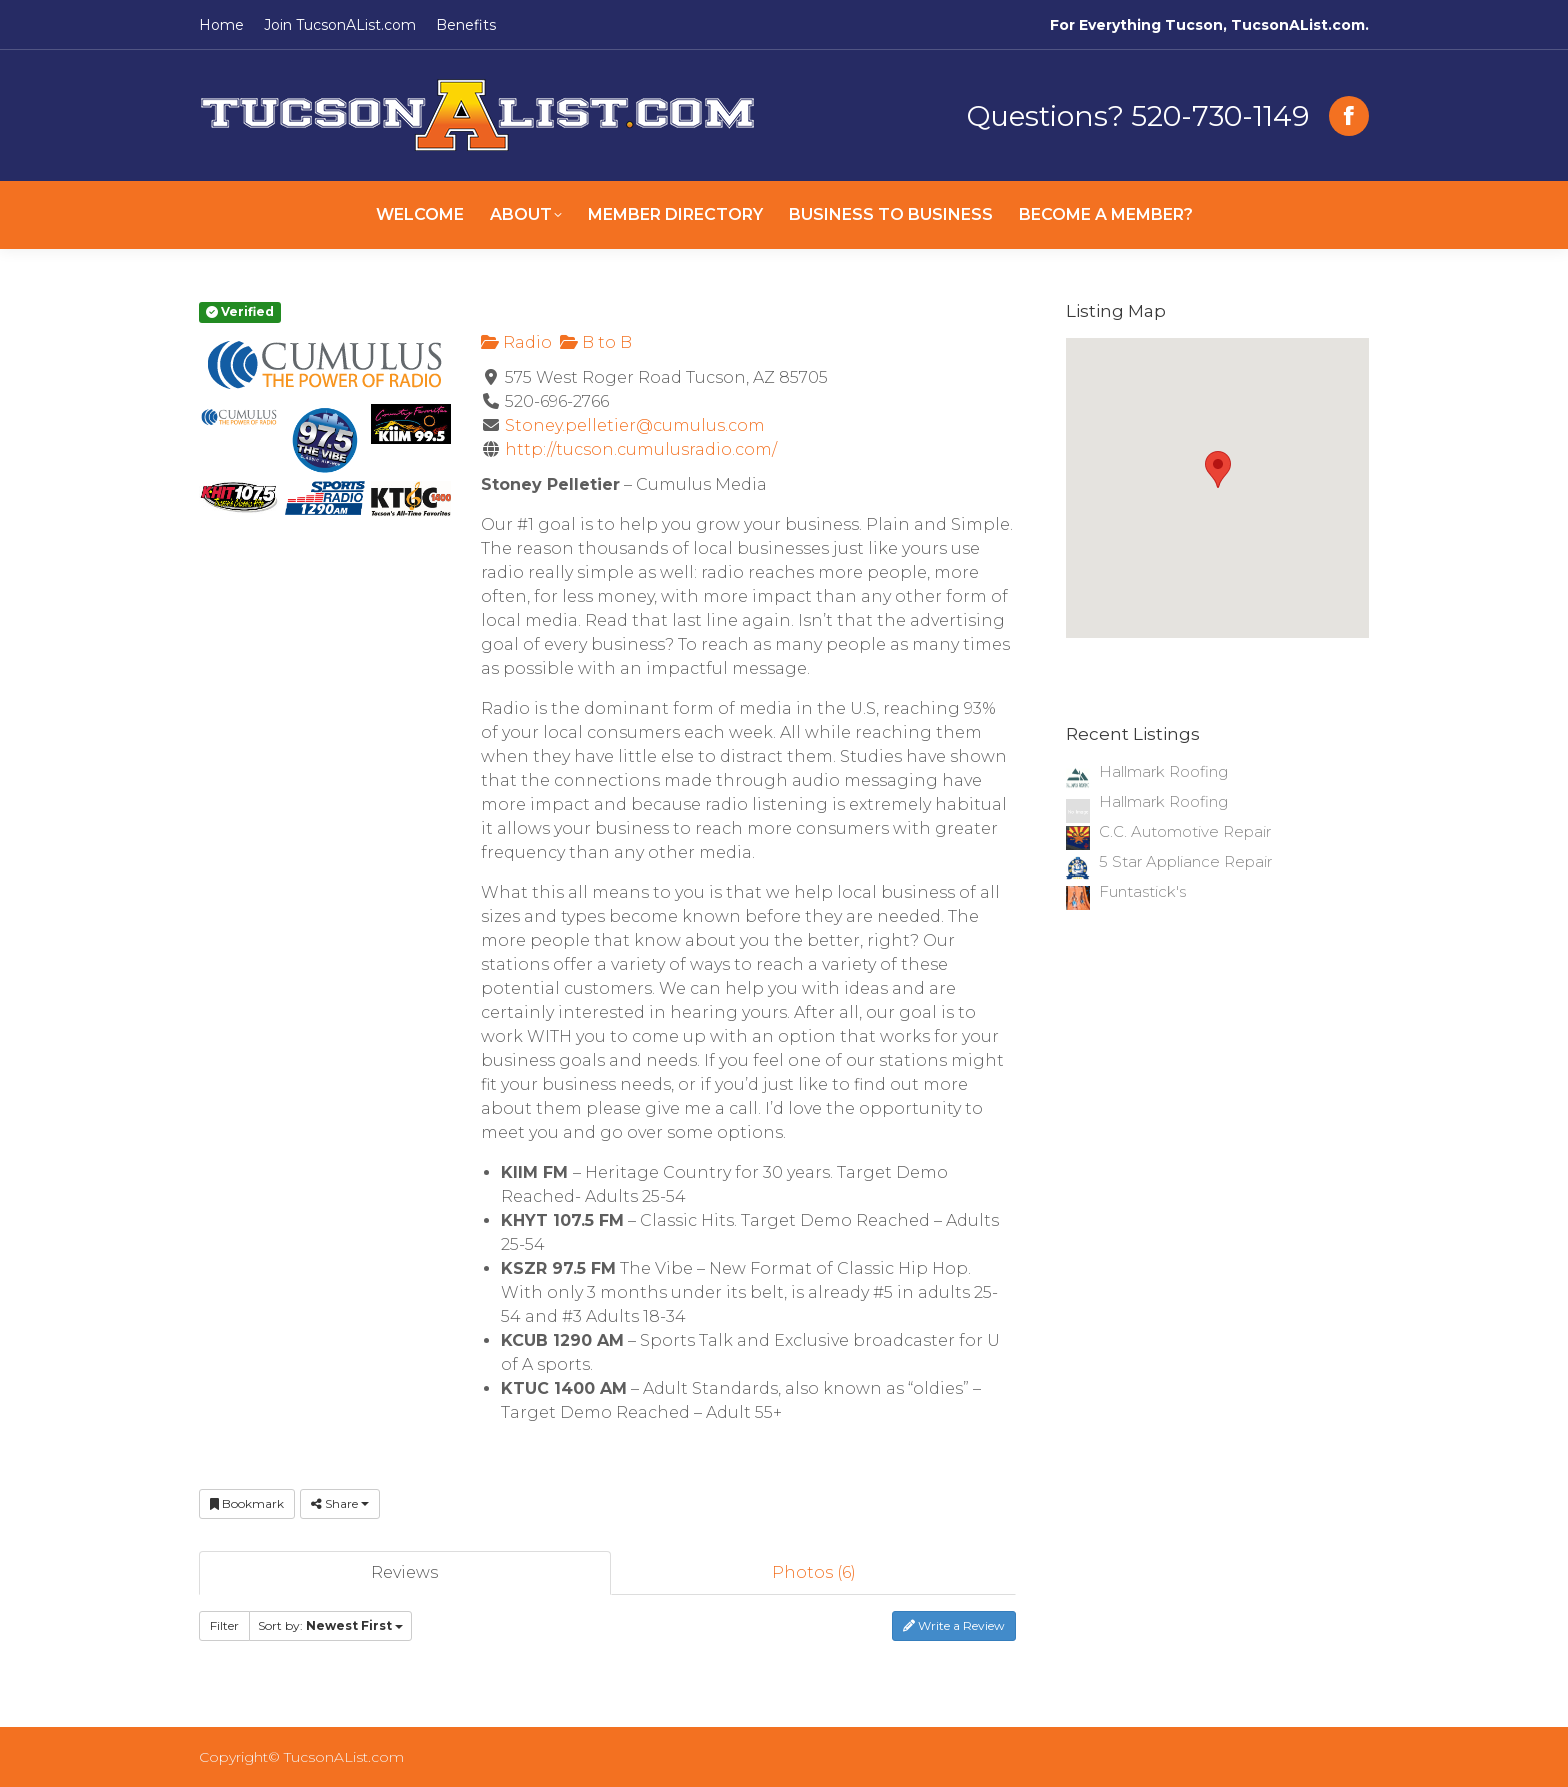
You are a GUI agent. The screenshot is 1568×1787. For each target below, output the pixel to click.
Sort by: (330, 1625)
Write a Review (954, 1625)
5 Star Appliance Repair (1185, 861)
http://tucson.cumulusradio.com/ (641, 449)
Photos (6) (814, 1572)
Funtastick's (1142, 891)
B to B (596, 342)
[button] (1218, 469)
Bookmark (247, 1503)
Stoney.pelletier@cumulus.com (635, 425)
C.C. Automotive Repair (1185, 831)
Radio (516, 342)
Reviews (404, 1572)
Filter (224, 1625)
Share (340, 1503)
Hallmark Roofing (1163, 771)
